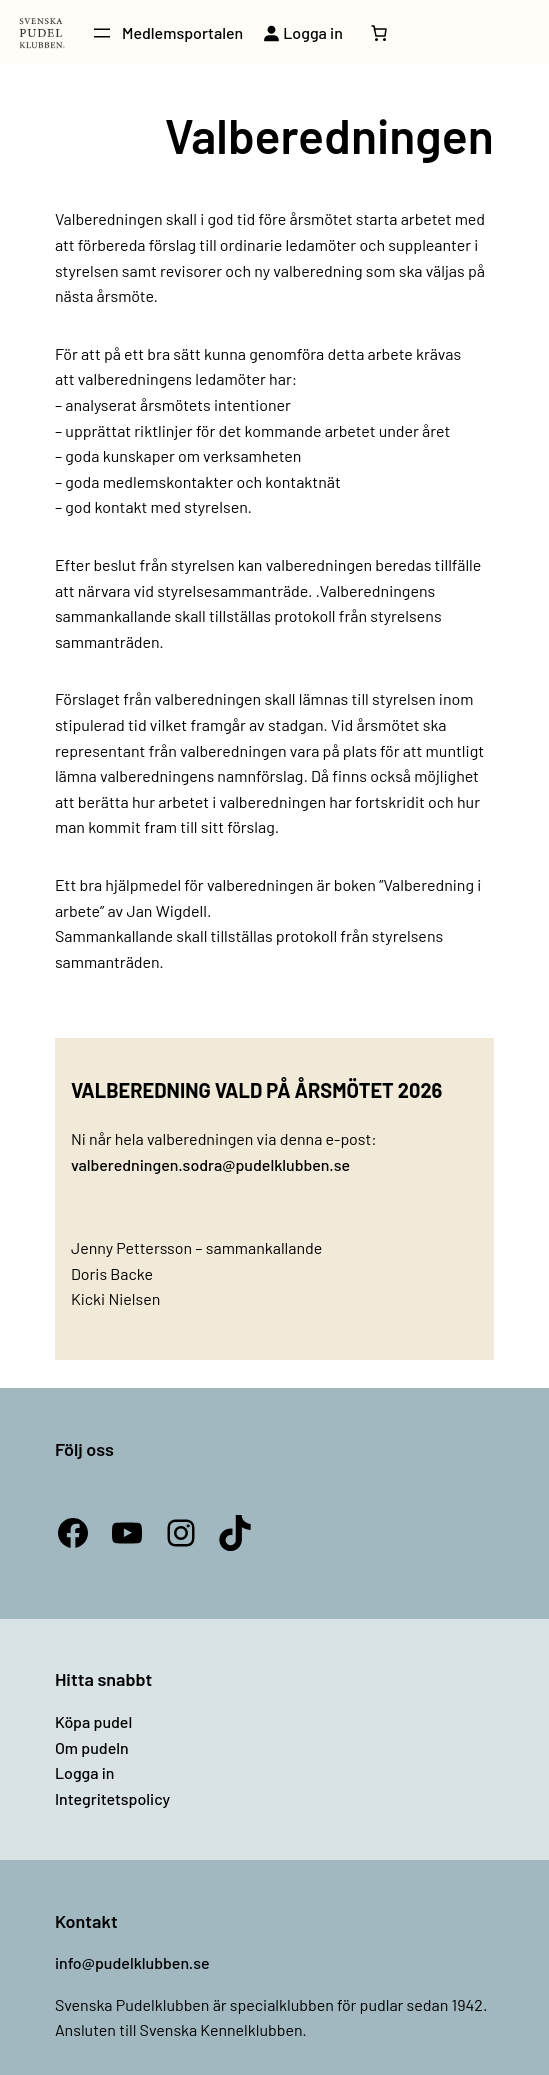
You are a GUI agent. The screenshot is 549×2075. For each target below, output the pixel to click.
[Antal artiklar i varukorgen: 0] (379, 33)
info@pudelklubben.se (132, 1962)
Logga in (85, 1772)
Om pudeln (92, 1747)
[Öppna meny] (102, 33)
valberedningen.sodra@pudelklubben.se (210, 1164)
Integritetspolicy (112, 1798)
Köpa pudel (93, 1721)
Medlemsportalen (182, 32)
